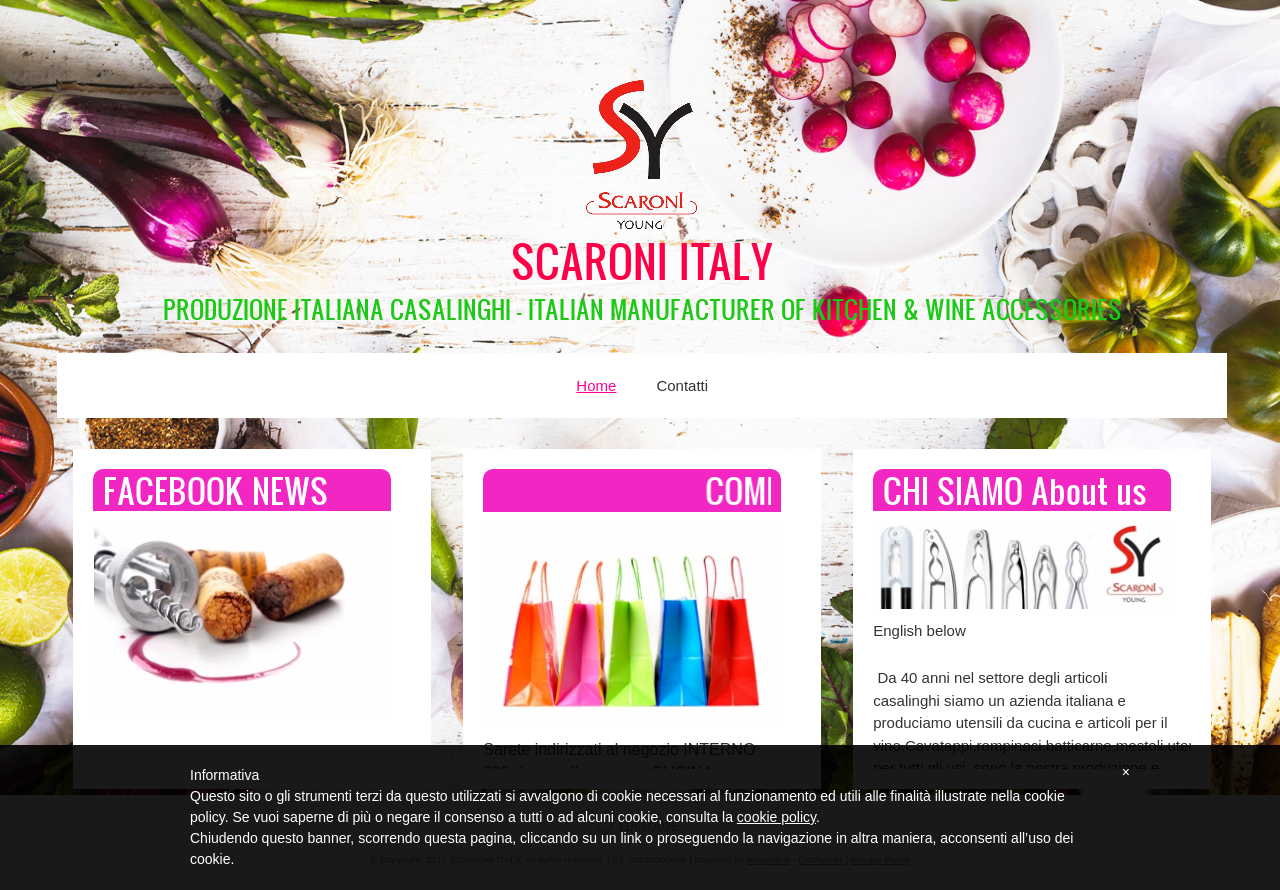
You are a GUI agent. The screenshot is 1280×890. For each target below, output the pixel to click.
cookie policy (776, 817)
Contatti (682, 385)
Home (596, 385)
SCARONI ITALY (642, 261)
